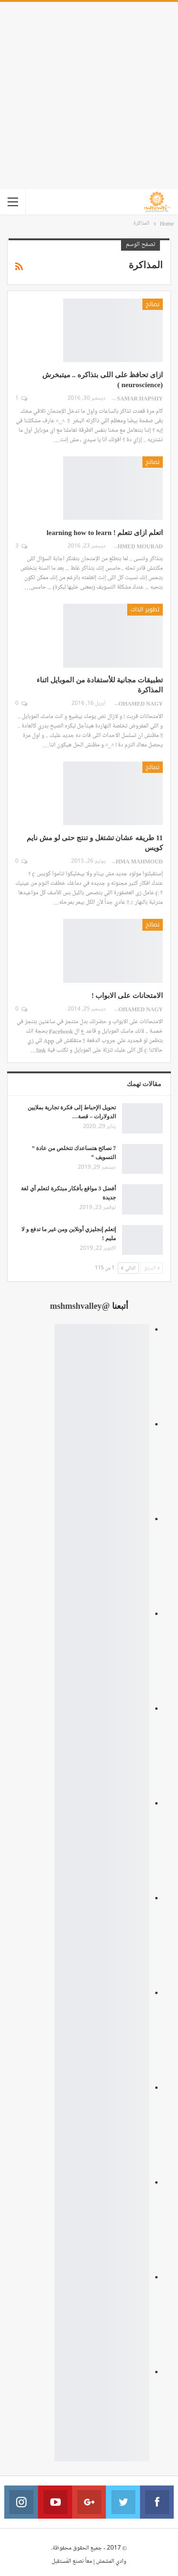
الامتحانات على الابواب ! (127, 995)
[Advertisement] (89, 95)
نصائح (152, 304)
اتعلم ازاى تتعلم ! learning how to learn (105, 532)
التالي (128, 1267)
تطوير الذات (145, 609)
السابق (151, 1267)
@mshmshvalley (80, 1306)
